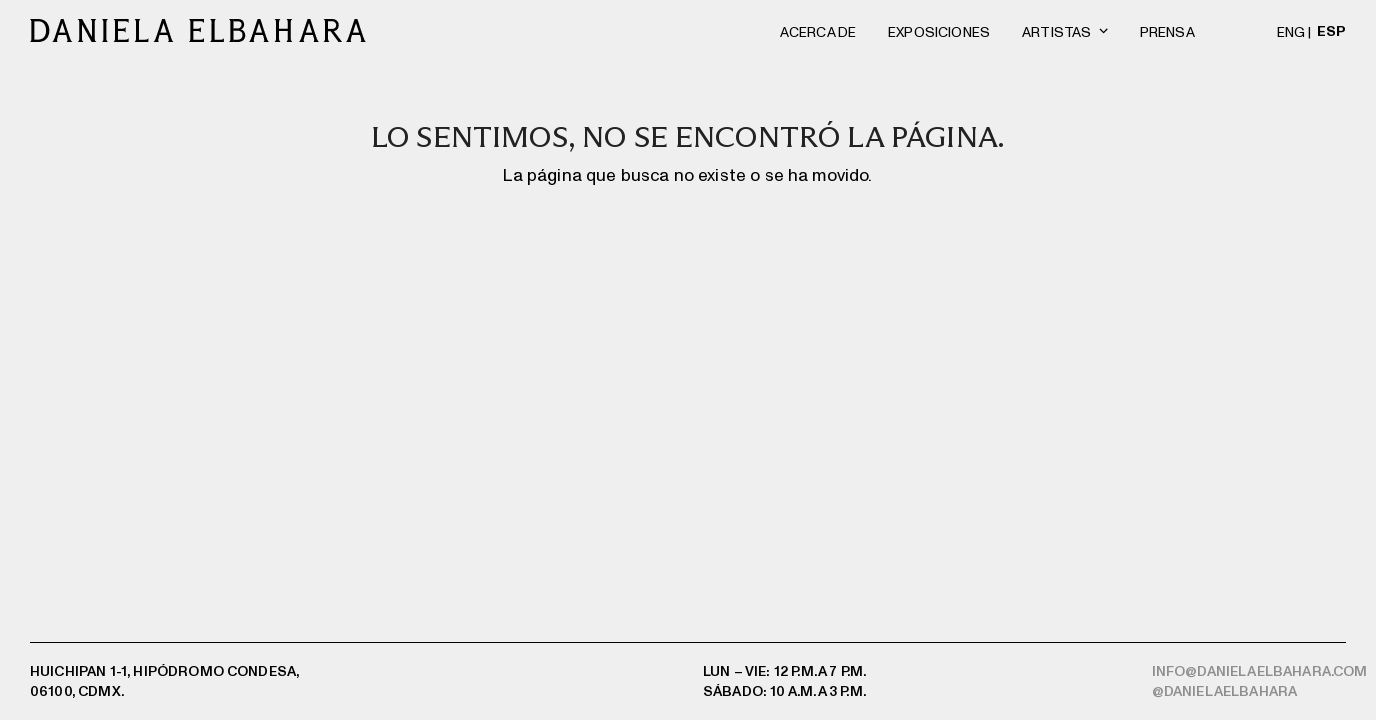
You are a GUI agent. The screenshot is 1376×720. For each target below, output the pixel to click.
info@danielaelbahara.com (1260, 670)
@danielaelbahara (1225, 690)
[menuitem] (1297, 30)
